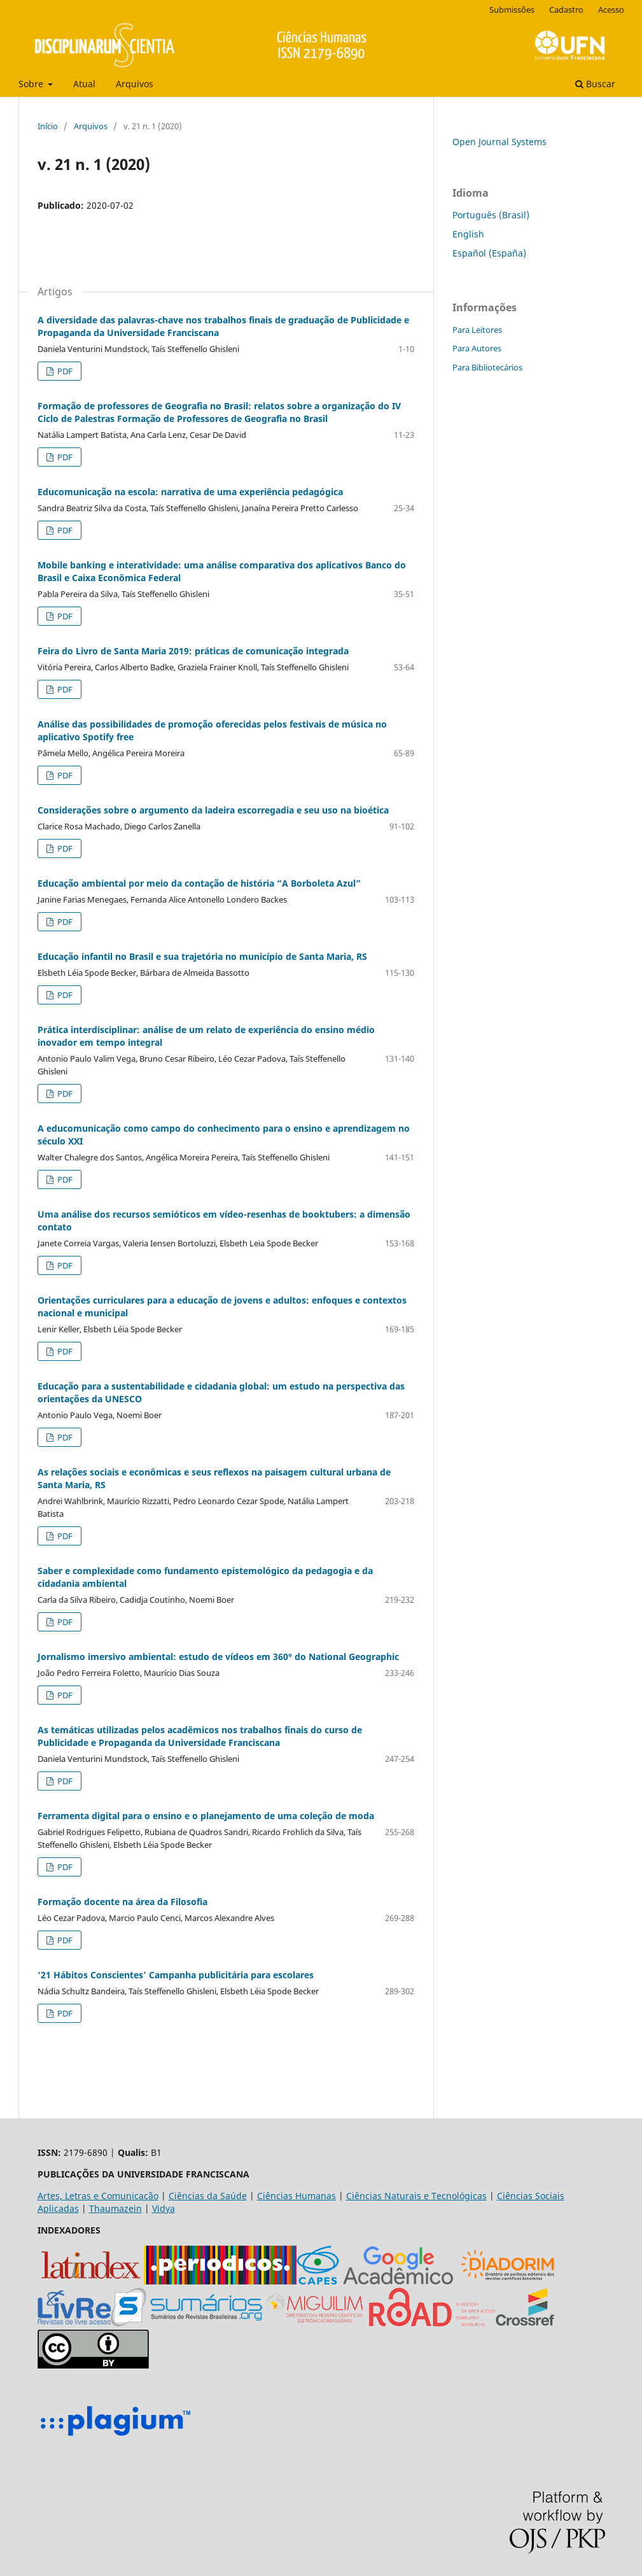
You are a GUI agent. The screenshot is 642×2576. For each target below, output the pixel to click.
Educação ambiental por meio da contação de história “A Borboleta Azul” (199, 883)
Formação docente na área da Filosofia (122, 1902)
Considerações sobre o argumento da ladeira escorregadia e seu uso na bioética (213, 810)
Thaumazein (115, 2208)
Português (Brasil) (490, 215)
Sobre (32, 84)
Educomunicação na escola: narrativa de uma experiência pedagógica (190, 492)
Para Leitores (477, 329)
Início (48, 126)
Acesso (611, 9)
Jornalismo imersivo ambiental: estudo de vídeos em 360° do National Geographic (218, 1656)
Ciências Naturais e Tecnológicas (416, 2196)
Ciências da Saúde (208, 2196)
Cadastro (566, 9)
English (468, 234)
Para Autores (476, 348)
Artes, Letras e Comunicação (98, 2196)
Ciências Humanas (296, 2196)
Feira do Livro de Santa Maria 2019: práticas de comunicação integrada (193, 651)
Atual (84, 84)
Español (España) (489, 253)
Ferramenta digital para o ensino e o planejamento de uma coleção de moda (206, 1816)
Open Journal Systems (499, 142)
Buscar (595, 84)
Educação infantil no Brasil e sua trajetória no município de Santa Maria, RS (202, 956)
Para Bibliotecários (487, 367)
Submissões (511, 9)
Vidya (163, 2208)
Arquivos (134, 84)
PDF (64, 371)
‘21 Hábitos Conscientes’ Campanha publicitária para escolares (176, 1975)
